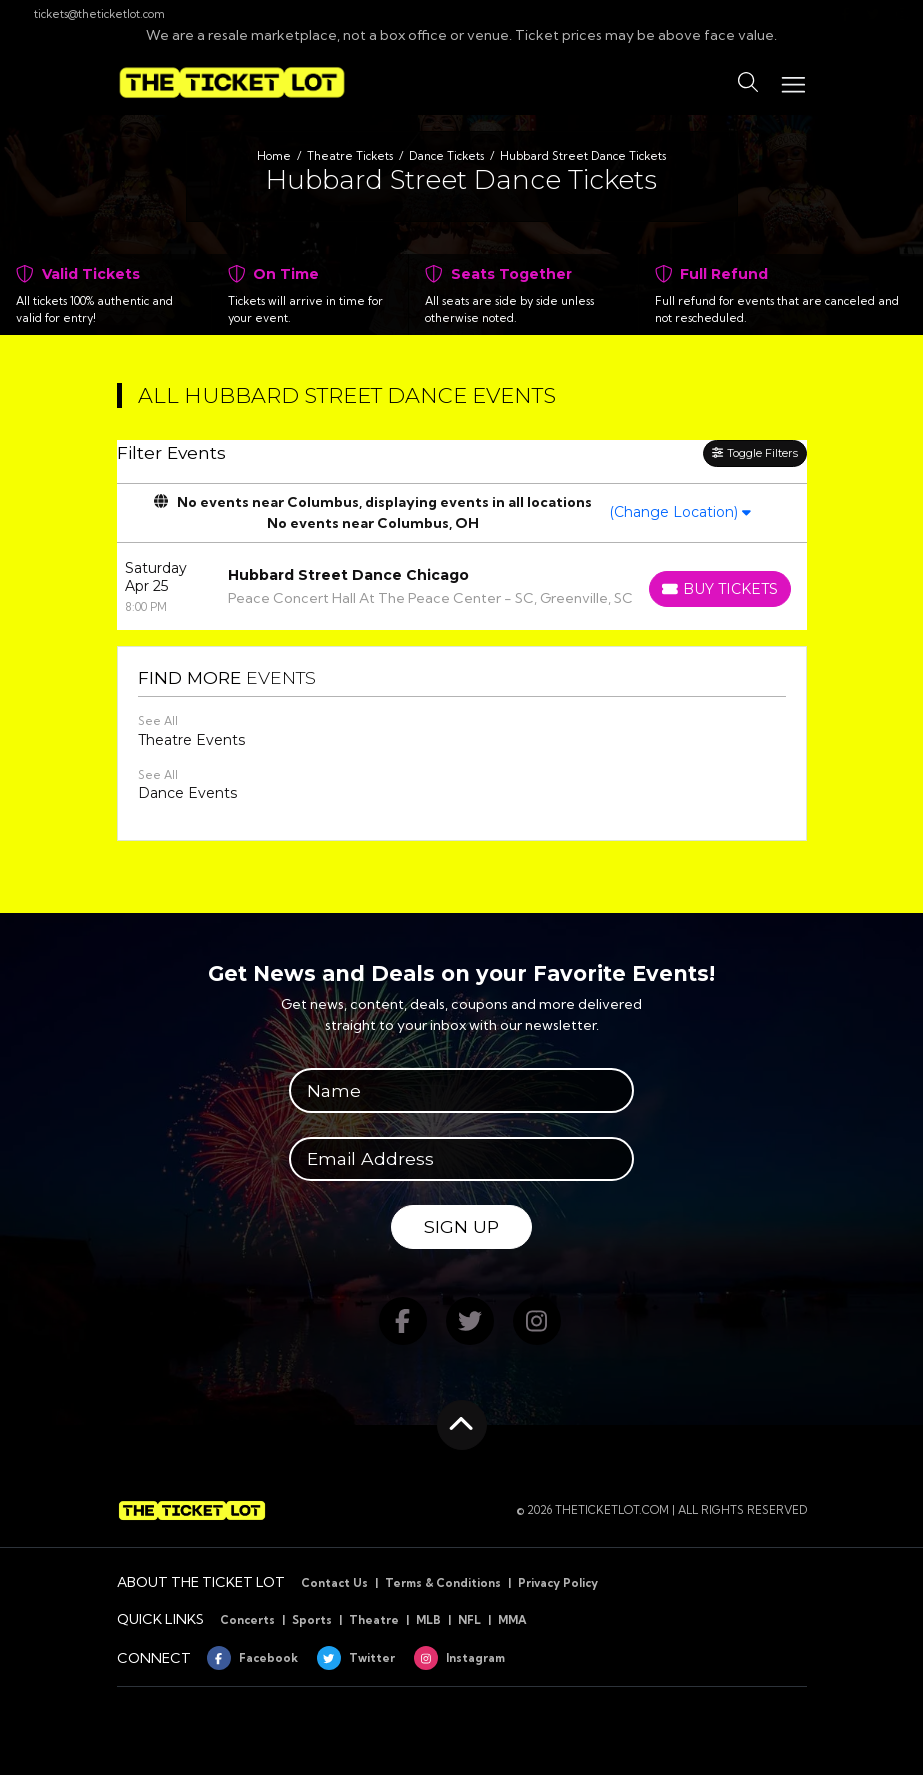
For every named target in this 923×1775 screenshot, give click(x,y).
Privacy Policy (558, 1583)
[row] (462, 586)
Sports (312, 1620)
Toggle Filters (754, 453)
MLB (428, 1620)
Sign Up (461, 1226)
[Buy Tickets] (720, 589)
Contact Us (334, 1583)
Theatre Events (191, 740)
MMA (512, 1620)
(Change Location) (680, 512)
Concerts (247, 1620)
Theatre (374, 1620)
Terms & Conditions (443, 1583)
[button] (748, 83)
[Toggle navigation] (792, 82)
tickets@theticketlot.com (90, 14)
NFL (469, 1620)
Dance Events (187, 793)
